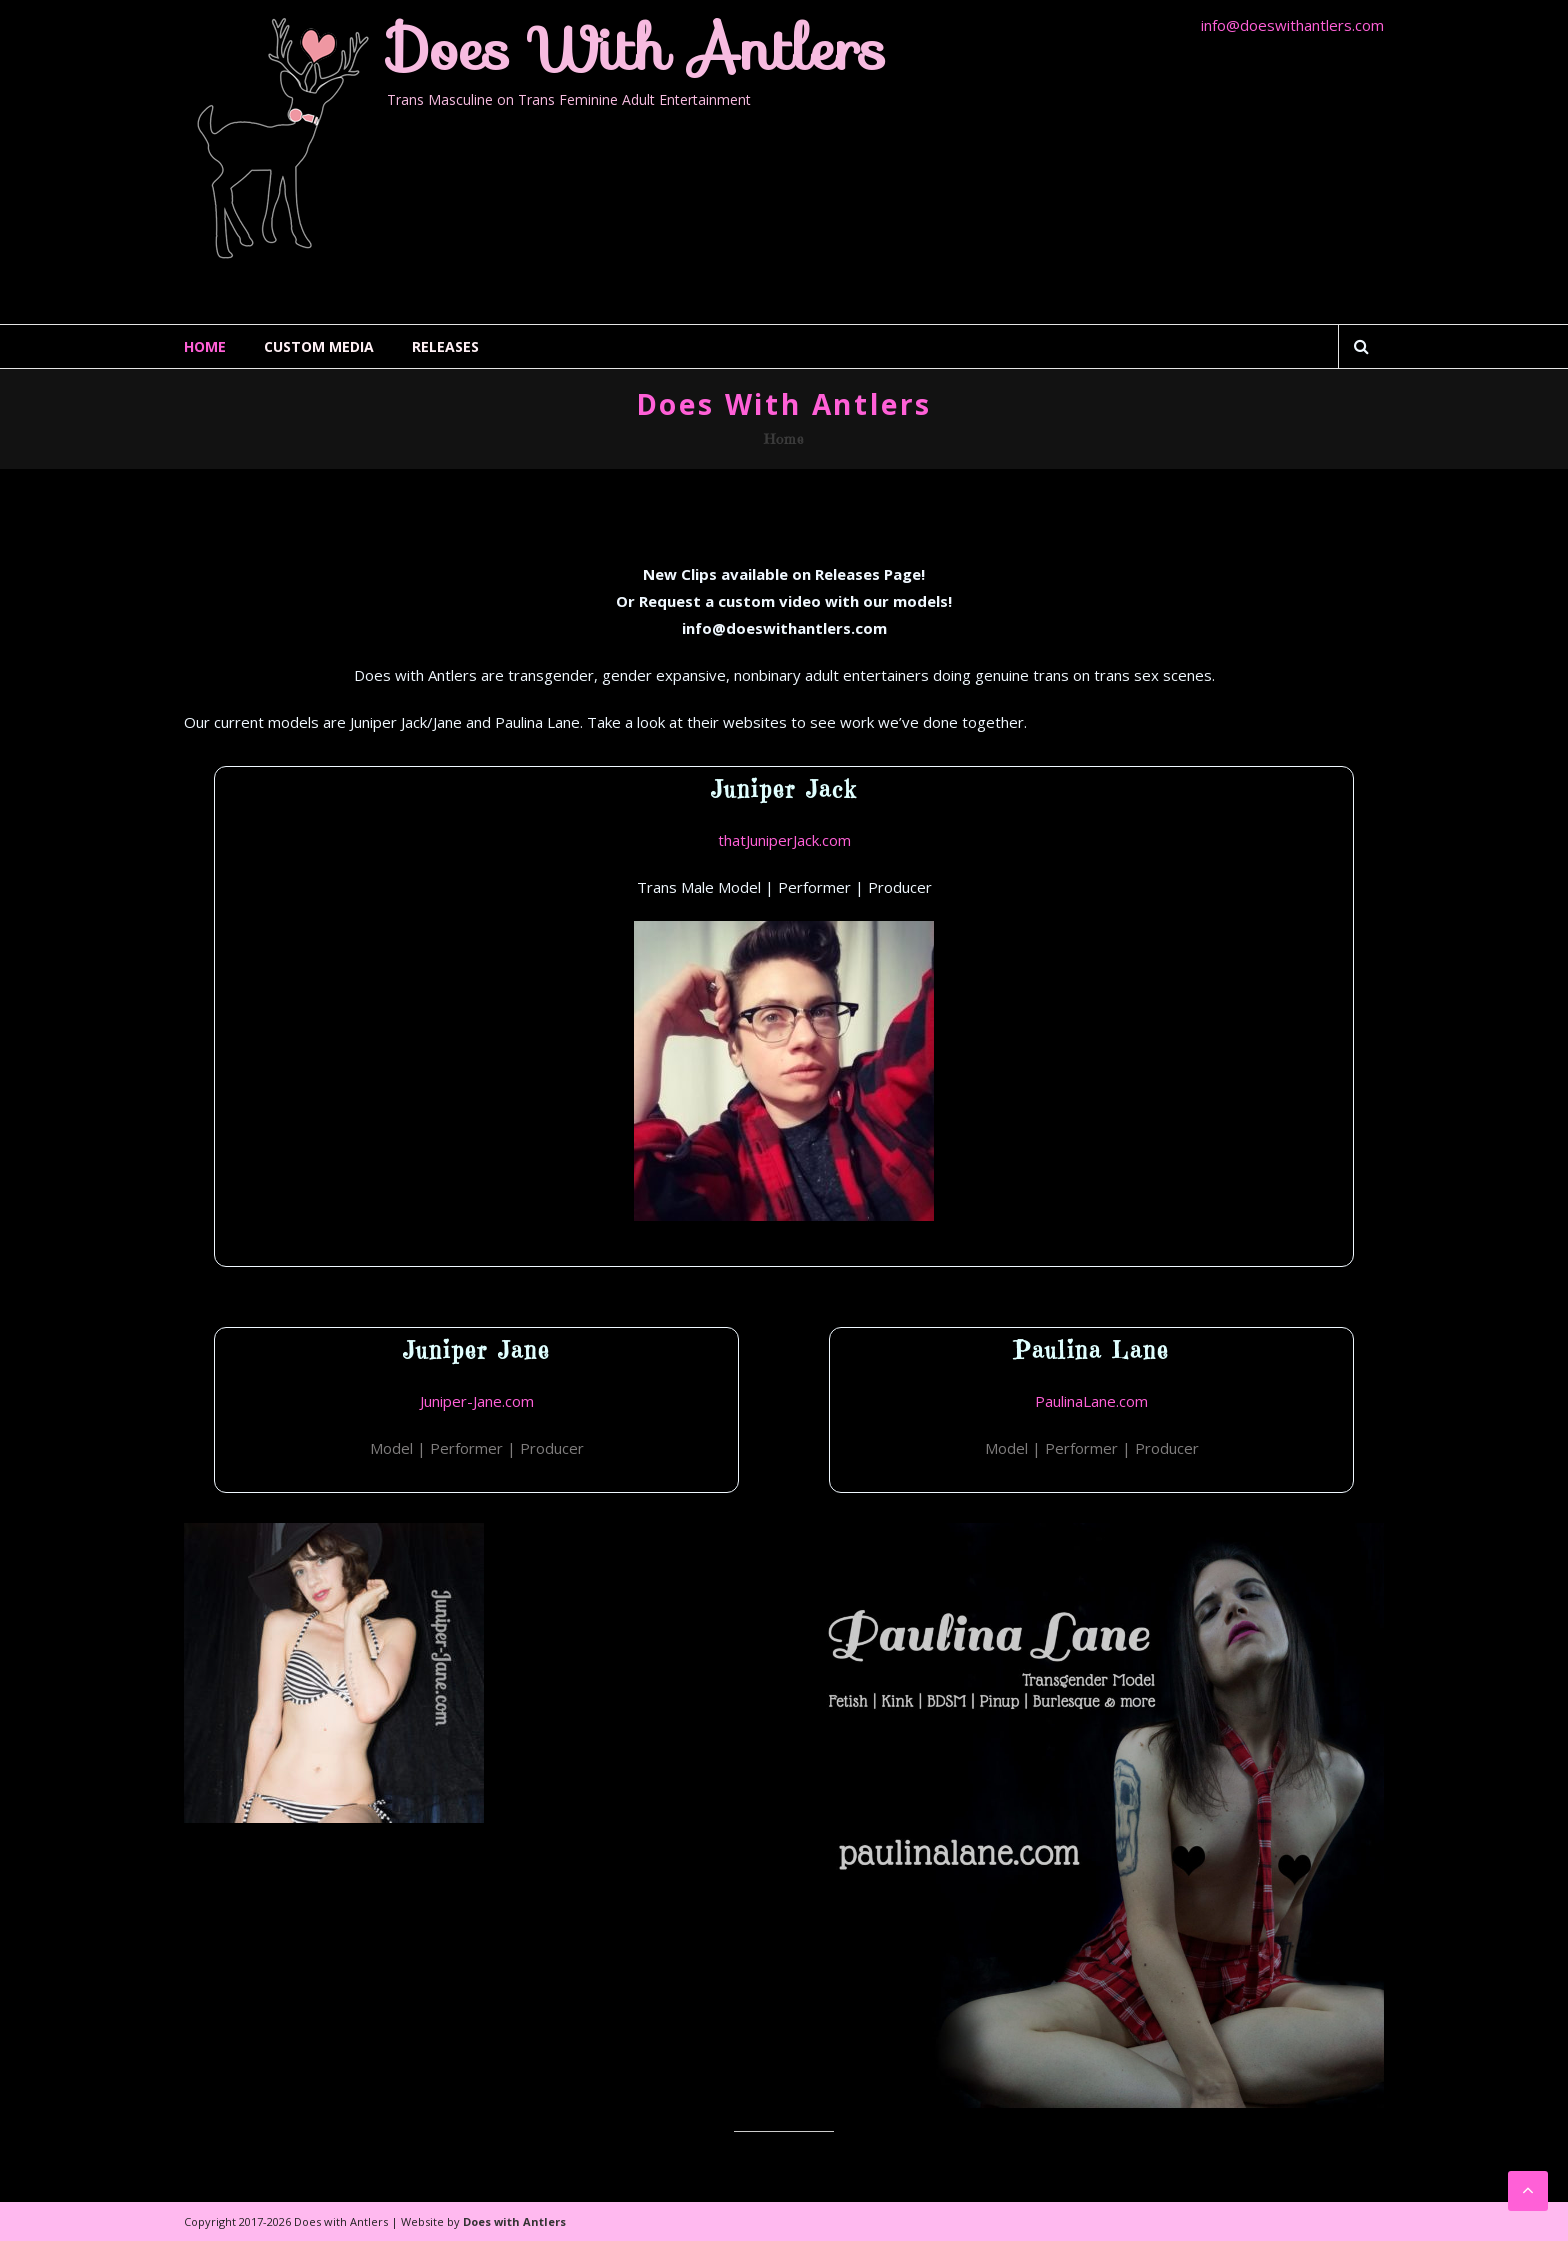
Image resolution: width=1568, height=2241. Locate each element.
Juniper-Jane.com (477, 1401)
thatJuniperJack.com (784, 840)
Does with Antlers (636, 49)
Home (205, 346)
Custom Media (319, 346)
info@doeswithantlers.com (1292, 25)
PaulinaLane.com (1091, 1401)
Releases (445, 346)
